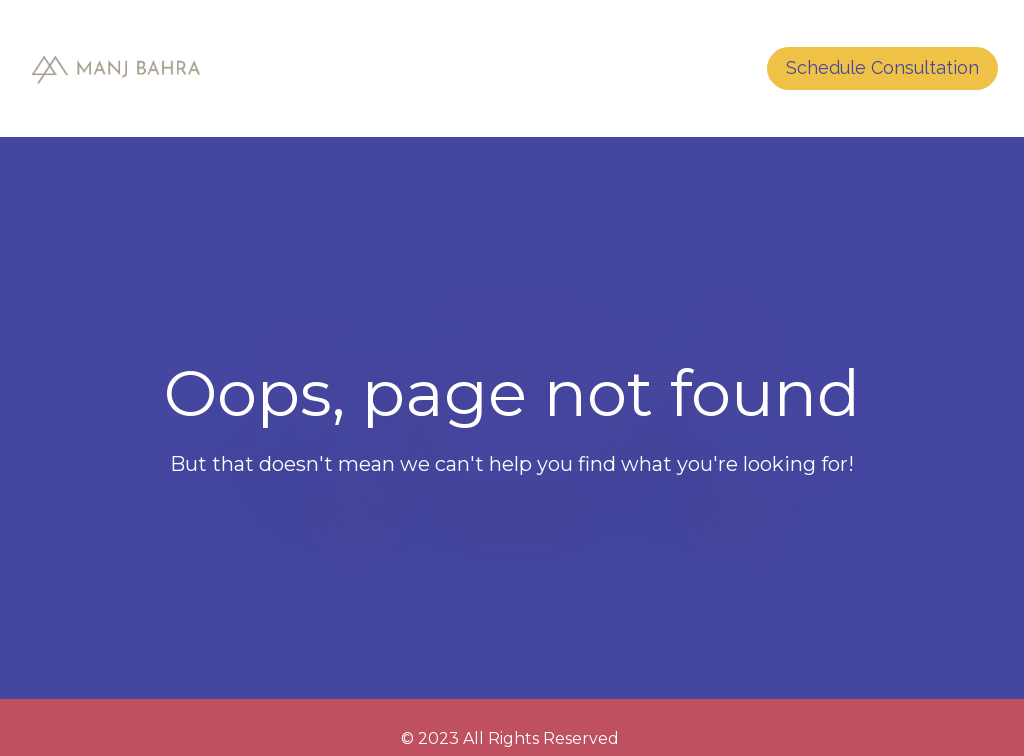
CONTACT (686, 68)
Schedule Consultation (882, 67)
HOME (588, 68)
